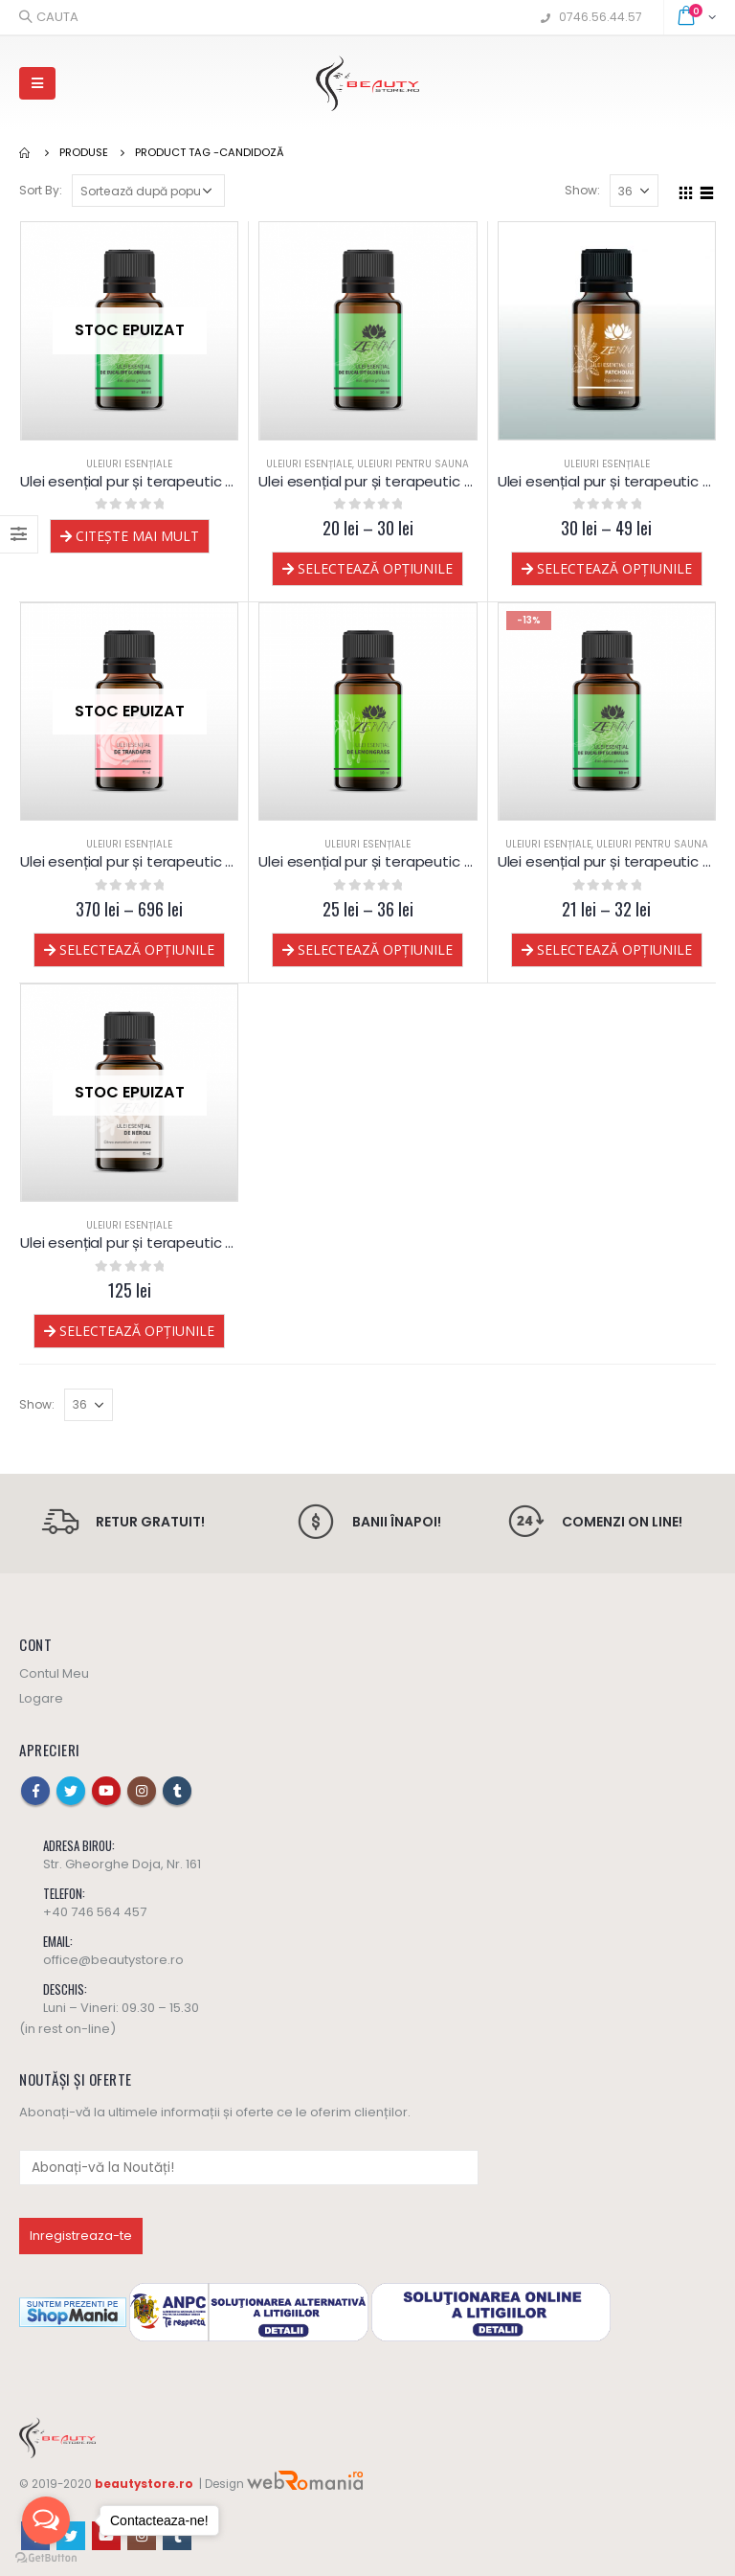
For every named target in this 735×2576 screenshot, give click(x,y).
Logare (41, 1698)
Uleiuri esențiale (129, 464)
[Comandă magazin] (148, 190)
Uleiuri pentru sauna (413, 464)
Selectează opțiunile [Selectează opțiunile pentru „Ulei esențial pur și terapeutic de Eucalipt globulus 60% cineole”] (375, 568)
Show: (582, 190)
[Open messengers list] (46, 2520)
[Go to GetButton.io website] (46, 2557)
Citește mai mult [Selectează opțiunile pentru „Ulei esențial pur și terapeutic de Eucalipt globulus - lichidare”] (137, 536)
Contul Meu (54, 1673)
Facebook (35, 1790)
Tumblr (177, 1790)
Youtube (106, 1790)
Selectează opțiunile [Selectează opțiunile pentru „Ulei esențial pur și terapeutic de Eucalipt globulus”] (614, 949)
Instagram (141, 1790)
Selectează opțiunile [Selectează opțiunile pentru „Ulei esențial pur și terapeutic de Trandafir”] (136, 949)
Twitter (70, 1790)
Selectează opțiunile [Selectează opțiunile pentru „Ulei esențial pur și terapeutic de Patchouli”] (614, 568)
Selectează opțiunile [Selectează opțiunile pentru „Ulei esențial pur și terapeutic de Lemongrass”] (375, 949)
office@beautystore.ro (113, 1960)
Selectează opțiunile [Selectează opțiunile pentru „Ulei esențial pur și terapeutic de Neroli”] (136, 1331)
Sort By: (40, 190)
